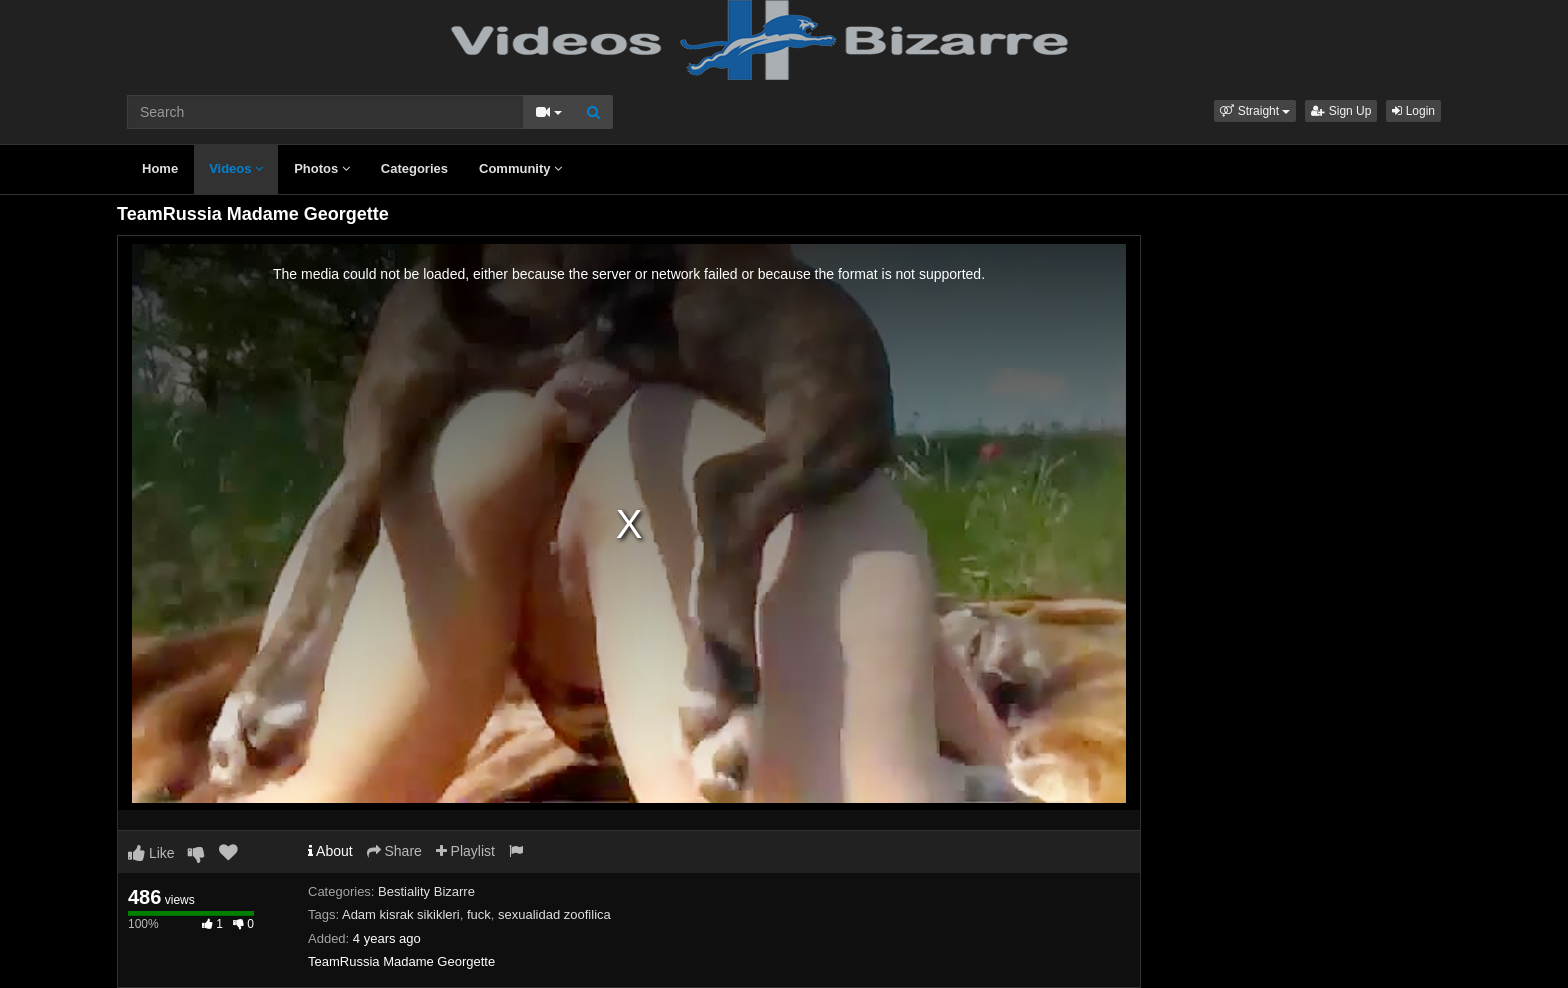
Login (1413, 111)
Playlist (465, 851)
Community (520, 168)
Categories (414, 168)
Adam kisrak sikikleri (401, 914)
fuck (479, 914)
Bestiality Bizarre (426, 891)
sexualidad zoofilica (554, 914)
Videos (236, 168)
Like (151, 853)
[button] (1255, 111)
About (330, 851)
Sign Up (1341, 111)
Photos (322, 168)
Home (160, 168)
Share (394, 851)
